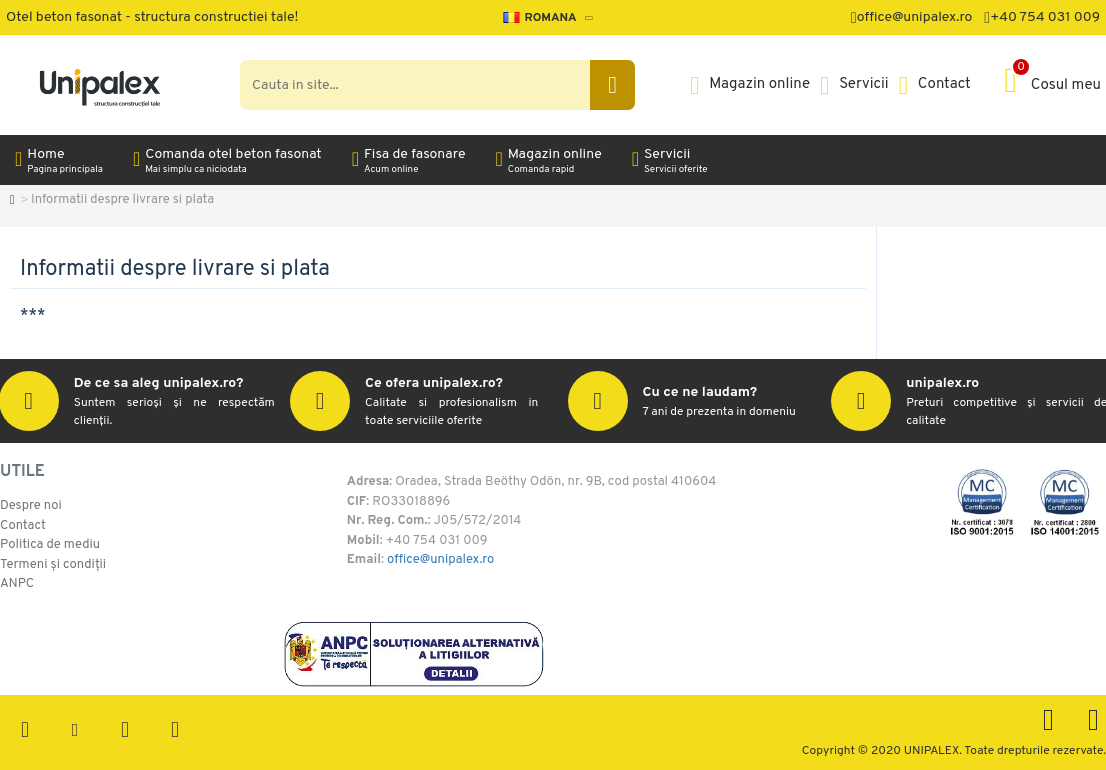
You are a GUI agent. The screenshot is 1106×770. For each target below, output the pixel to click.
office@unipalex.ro (440, 561)
